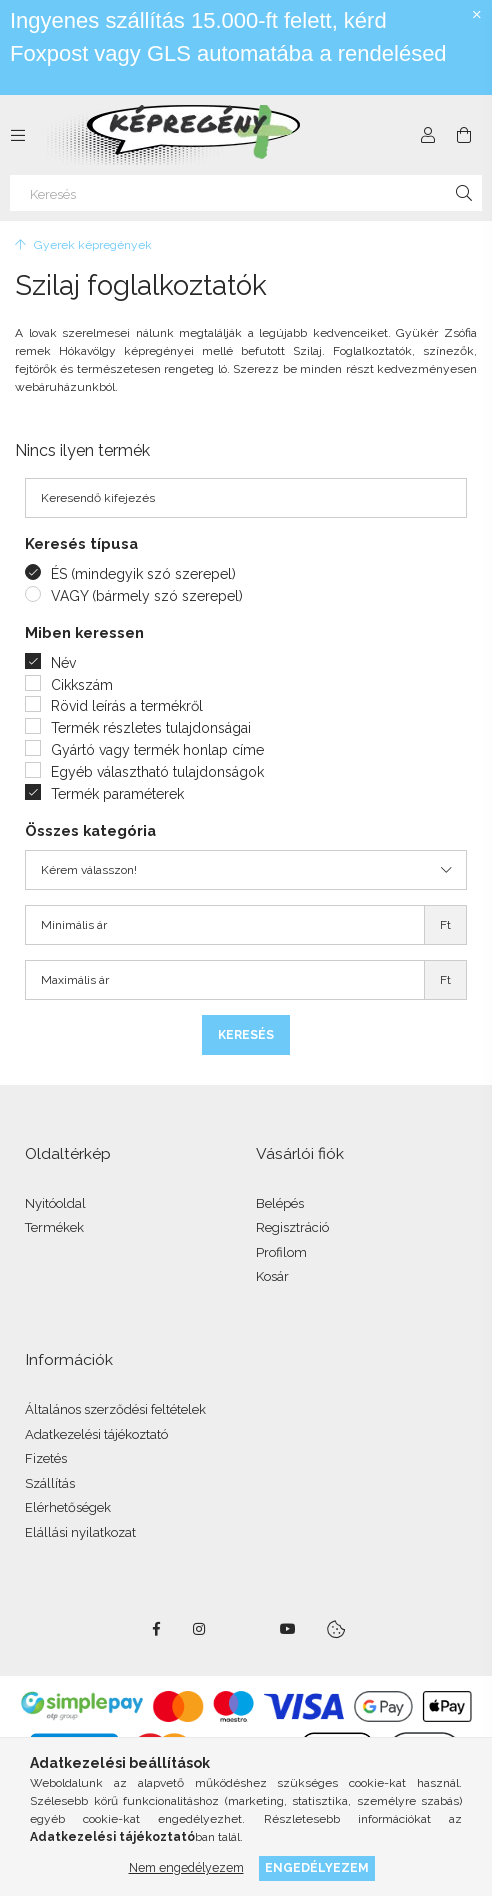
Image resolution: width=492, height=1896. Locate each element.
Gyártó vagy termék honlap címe (157, 750)
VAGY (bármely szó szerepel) (147, 596)
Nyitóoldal (55, 1203)
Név (63, 663)
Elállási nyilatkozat (80, 1532)
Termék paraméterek (117, 794)
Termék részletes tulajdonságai (151, 728)
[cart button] (464, 135)
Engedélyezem (317, 1867)
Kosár (272, 1276)
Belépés (280, 1203)
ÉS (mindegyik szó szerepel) (143, 574)
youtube (288, 1629)
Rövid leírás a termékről (127, 706)
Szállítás (50, 1483)
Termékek (54, 1227)
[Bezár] (477, 15)
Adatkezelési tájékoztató (96, 1434)
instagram (200, 1629)
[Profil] (428, 135)
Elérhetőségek (68, 1507)
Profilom (281, 1252)
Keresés (246, 1035)
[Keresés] (246, 193)
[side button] (18, 135)
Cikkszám (82, 685)
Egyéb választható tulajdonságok (157, 772)
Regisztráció (292, 1227)
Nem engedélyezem (186, 1867)
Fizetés (46, 1458)
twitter (244, 1629)
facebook (156, 1629)
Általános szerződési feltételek (115, 1409)
